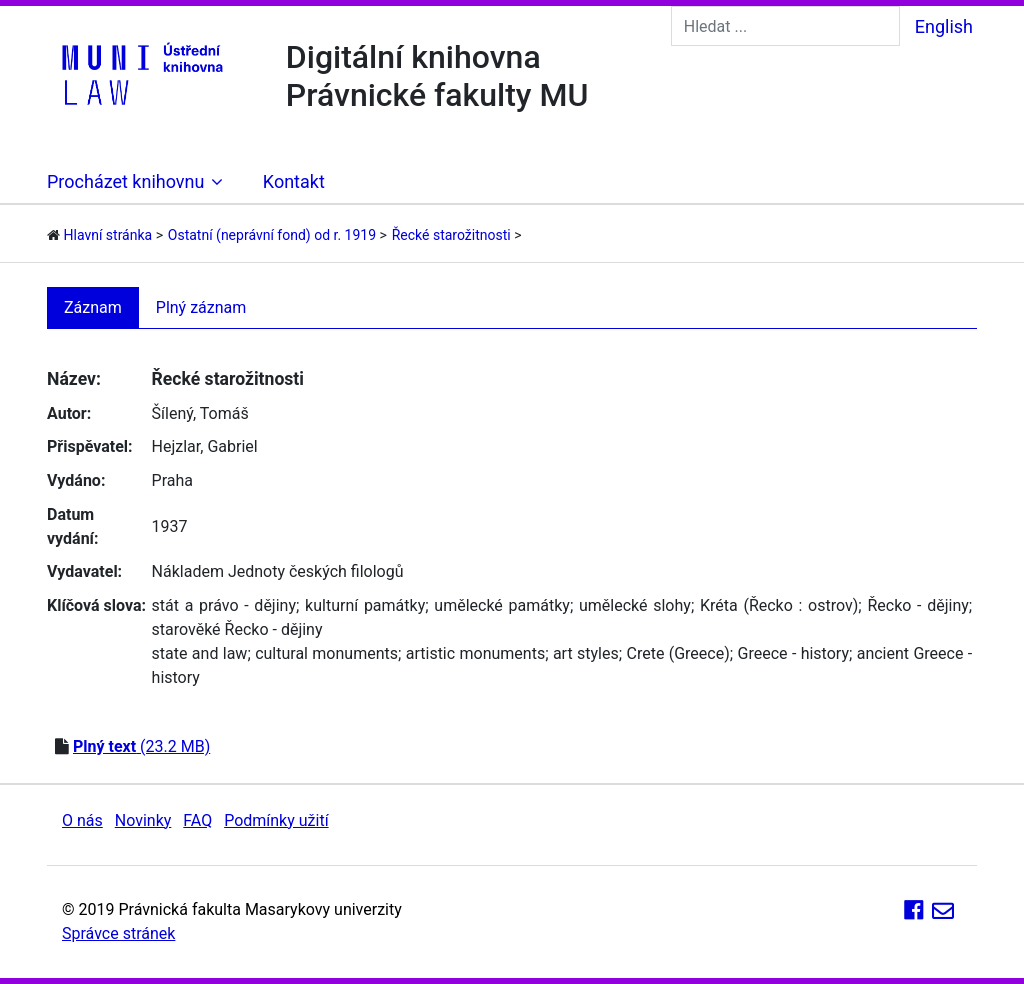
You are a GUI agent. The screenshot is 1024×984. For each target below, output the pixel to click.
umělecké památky (502, 605)
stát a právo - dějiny (224, 605)
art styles (586, 653)
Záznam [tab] (93, 307)
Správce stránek (118, 933)
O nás (82, 820)
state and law (200, 653)
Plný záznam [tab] (201, 307)
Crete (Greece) (677, 653)
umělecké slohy (635, 605)
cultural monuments (326, 653)
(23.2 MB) (141, 746)
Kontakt (294, 181)
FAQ (197, 820)
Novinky (143, 820)
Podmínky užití (276, 820)
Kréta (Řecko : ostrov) (779, 605)
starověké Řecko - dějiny (237, 629)
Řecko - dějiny (917, 605)
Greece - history (793, 653)
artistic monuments (475, 653)
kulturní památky (365, 605)
